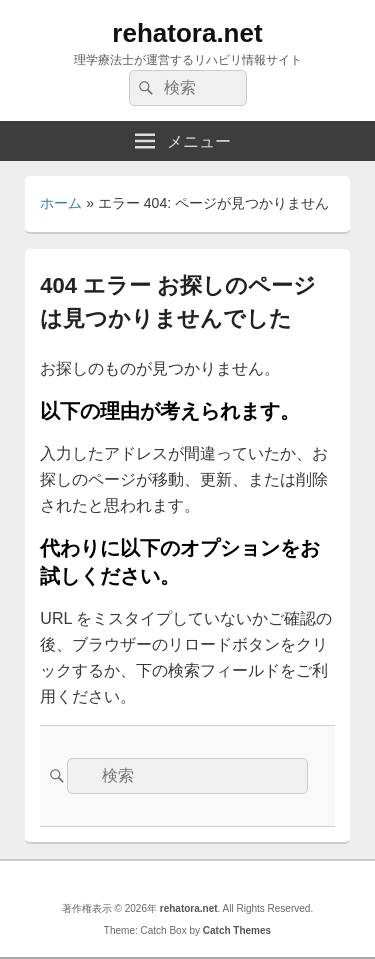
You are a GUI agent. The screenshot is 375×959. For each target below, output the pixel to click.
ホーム (61, 203)
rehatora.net (187, 33)
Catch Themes (237, 930)
